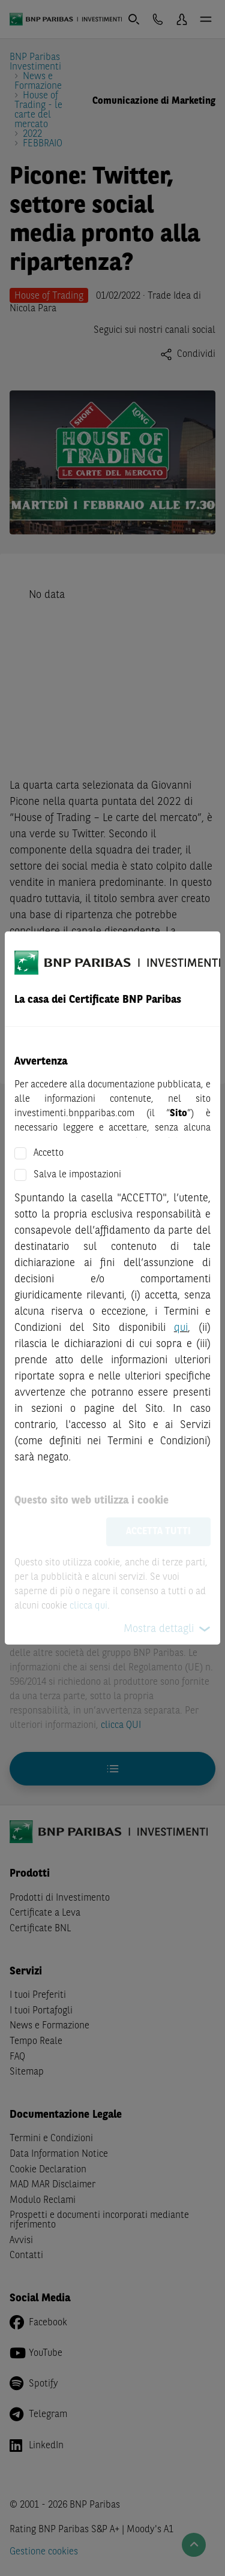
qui (181, 1327)
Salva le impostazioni (77, 1175)
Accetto (49, 1153)
